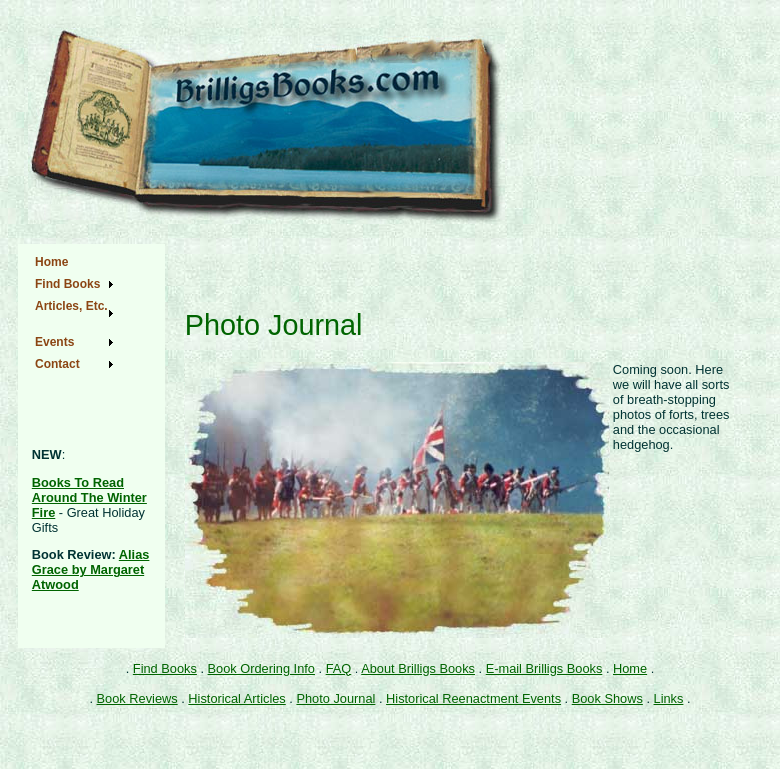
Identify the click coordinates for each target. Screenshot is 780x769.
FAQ (339, 668)
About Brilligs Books (418, 668)
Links (669, 698)
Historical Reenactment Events (473, 698)
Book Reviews (137, 698)
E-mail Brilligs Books (544, 668)
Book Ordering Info (261, 668)
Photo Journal (335, 698)
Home (630, 668)
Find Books (165, 668)
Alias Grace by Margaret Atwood (91, 569)
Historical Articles (236, 698)
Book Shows (607, 698)
